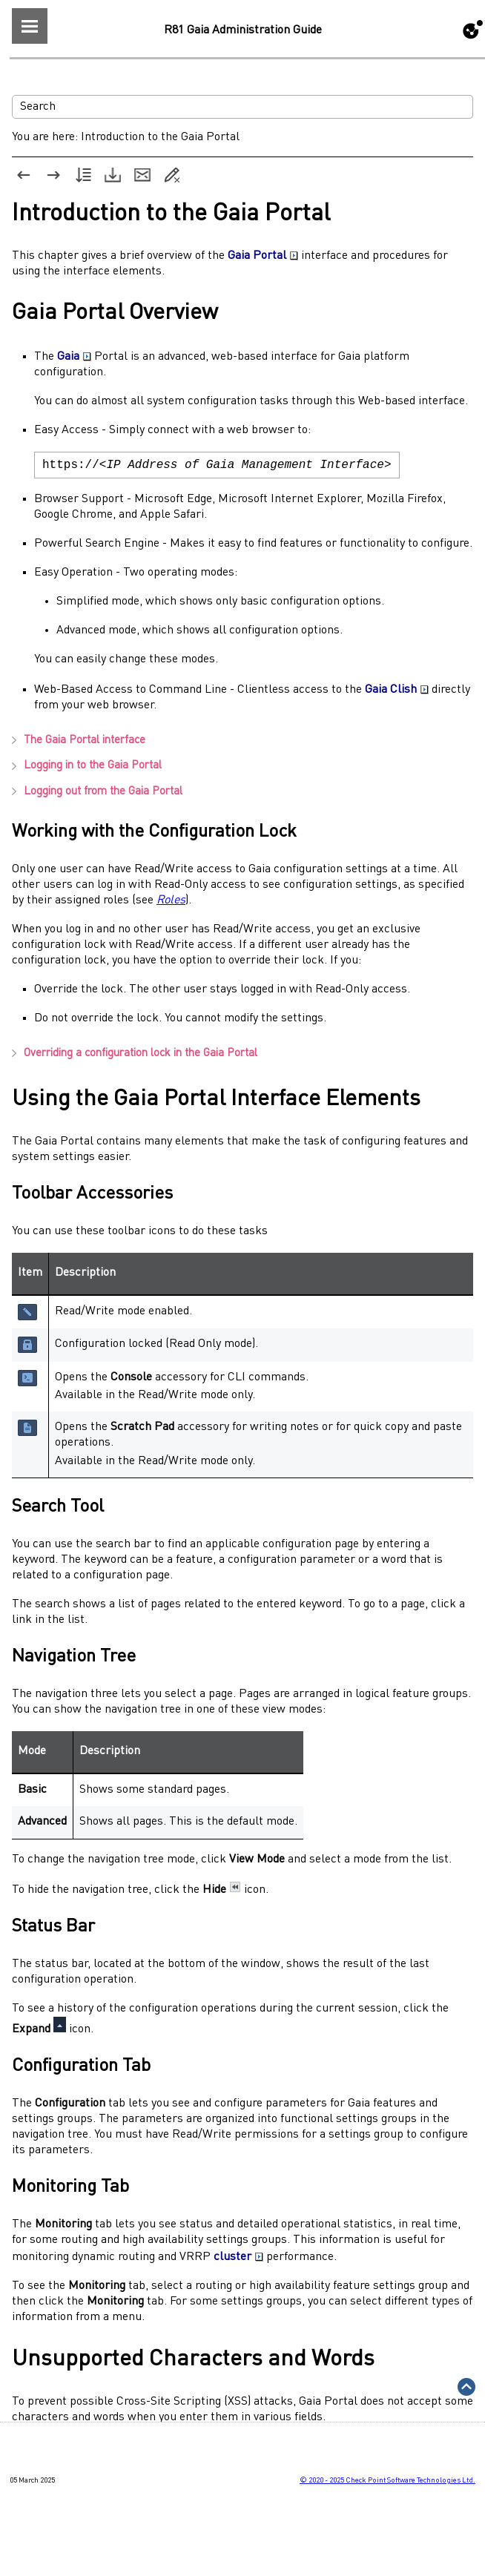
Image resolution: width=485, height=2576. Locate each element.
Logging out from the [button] (97, 794)
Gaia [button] (74, 357)
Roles (170, 903)
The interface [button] (78, 743)
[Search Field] (242, 107)
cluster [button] (238, 2260)
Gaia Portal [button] (263, 256)
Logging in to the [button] (87, 768)
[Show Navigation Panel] (29, 26)
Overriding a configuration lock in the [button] (134, 1056)
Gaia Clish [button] (397, 693)
